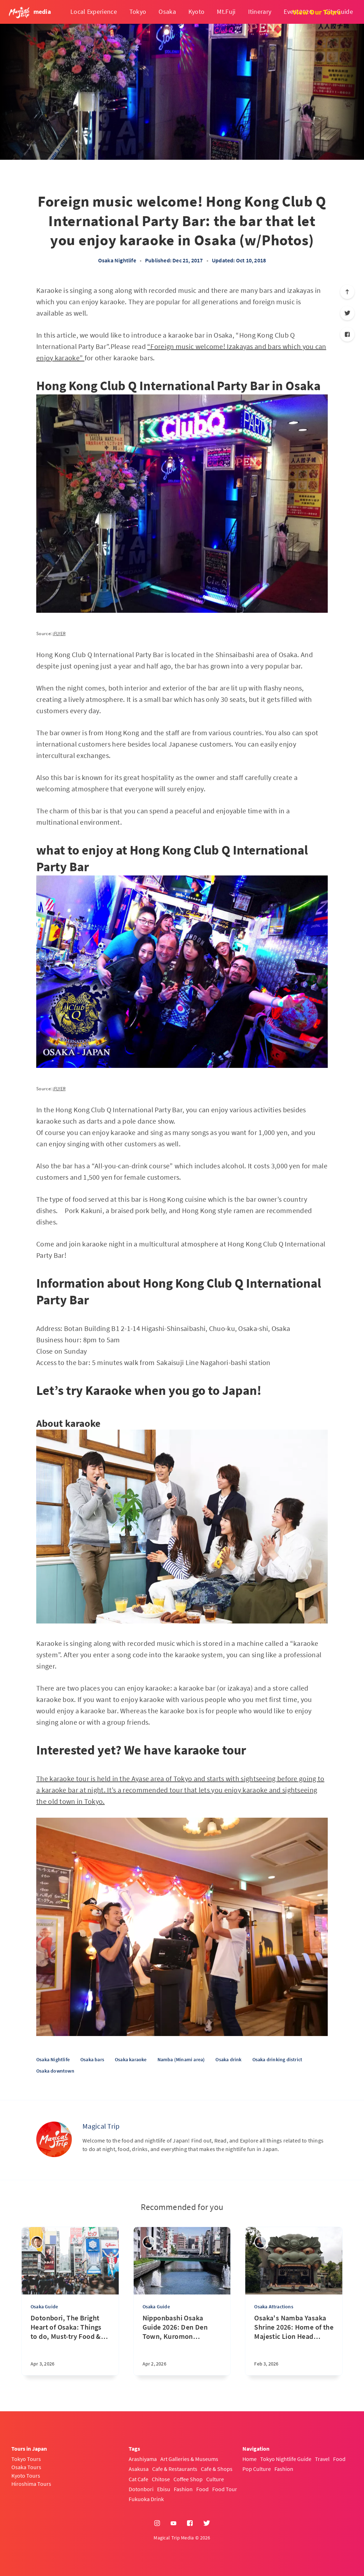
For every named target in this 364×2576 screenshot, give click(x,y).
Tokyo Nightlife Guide (285, 2459)
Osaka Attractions (273, 2306)
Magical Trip (101, 2126)
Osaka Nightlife (117, 260)
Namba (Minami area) (181, 2059)
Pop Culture (256, 2469)
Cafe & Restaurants (174, 2469)
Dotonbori (141, 2489)
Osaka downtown (55, 2071)
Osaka (167, 11)
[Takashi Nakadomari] (37, 2242)
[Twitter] (347, 313)
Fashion (183, 2489)
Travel (322, 2459)
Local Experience (93, 11)
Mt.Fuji (226, 11)
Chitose (161, 2479)
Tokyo (137, 11)
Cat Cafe (138, 2479)
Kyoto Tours (25, 2475)
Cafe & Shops (216, 2469)
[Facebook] (347, 334)
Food (202, 2489)
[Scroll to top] (347, 292)
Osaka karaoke (131, 2059)
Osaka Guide (44, 2306)
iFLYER (59, 634)
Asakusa (139, 2469)
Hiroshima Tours (31, 2484)
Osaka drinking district (277, 2059)
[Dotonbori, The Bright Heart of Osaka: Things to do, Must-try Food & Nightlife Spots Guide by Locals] (70, 2344)
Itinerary (260, 11)
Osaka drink (228, 2059)
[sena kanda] (149, 2242)
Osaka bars (92, 2059)
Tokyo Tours (26, 2459)
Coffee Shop (188, 2479)
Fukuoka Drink (146, 2499)
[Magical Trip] (54, 2139)
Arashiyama (143, 2459)
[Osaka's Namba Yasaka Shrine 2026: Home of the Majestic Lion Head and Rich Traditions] (293, 2344)
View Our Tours (317, 11)
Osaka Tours (26, 2467)
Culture (215, 2479)
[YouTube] (173, 2523)
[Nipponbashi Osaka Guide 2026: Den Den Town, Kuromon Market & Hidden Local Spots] (182, 2344)
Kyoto (196, 11)
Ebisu (163, 2489)
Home (249, 2459)
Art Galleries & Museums (189, 2459)
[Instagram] (157, 2523)
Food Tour (224, 2489)
